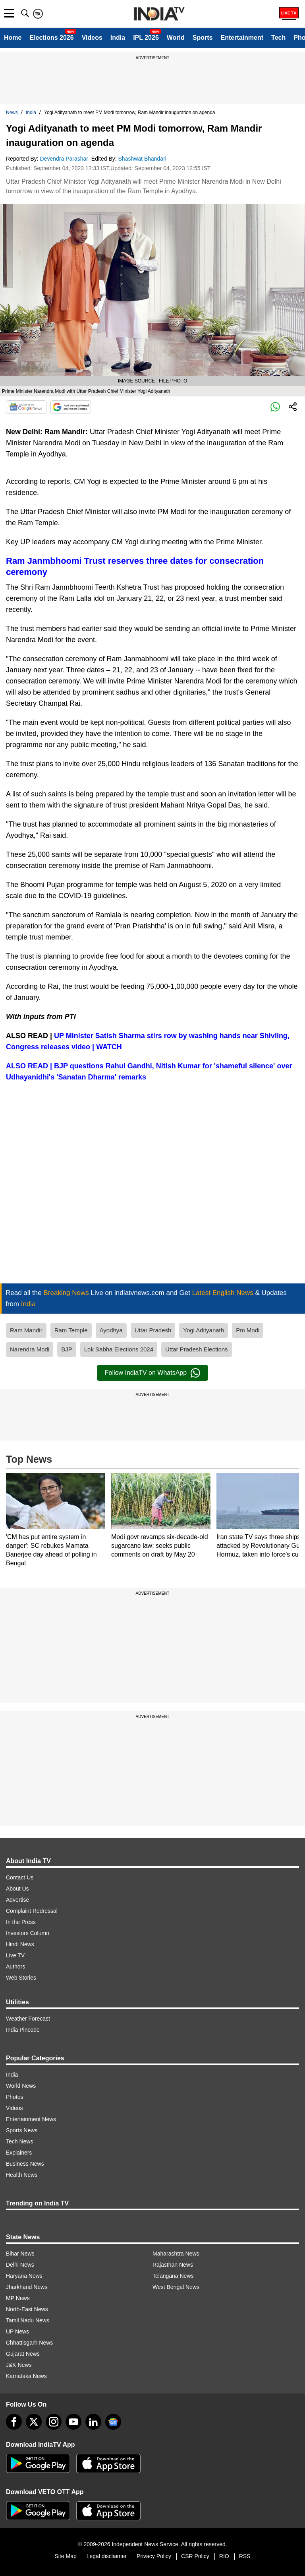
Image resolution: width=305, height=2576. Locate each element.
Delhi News (20, 2265)
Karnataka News (26, 2376)
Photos (14, 2097)
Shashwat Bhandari (143, 158)
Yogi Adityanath (203, 1330)
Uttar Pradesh (153, 1330)
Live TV (15, 1955)
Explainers (19, 2152)
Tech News (19, 2141)
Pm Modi (247, 1330)
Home (12, 37)
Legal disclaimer (107, 2556)
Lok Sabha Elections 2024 (118, 1349)
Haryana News (24, 2276)
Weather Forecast (28, 2018)
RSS (245, 2556)
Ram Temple (71, 1330)
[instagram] (54, 2422)
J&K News (19, 2365)
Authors (15, 1966)
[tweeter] (34, 2422)
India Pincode (23, 2030)
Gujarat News (23, 2354)
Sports (203, 37)
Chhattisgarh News (29, 2342)
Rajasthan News (172, 2265)
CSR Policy (195, 2556)
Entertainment (241, 37)
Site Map (65, 2556)
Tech (278, 37)
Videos (92, 37)
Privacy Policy (154, 2556)
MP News (18, 2298)
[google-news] (113, 2422)
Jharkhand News (26, 2287)
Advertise (17, 1900)
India (117, 37)
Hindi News (20, 1944)
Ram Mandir (26, 1330)
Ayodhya (111, 1330)
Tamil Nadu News (27, 2320)
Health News (21, 2175)
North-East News (27, 2309)
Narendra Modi (29, 1349)
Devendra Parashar (65, 158)
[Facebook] (14, 2422)
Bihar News (20, 2253)
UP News (17, 2331)
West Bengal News (175, 2287)
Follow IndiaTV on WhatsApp (152, 1373)
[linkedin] (93, 2422)
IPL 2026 (146, 37)
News (12, 112)
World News (21, 2086)
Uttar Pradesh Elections (196, 1349)
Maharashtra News (175, 2253)
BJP (66, 1349)
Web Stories (21, 1977)
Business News (25, 2164)
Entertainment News (31, 2119)
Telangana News (173, 2276)
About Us (17, 1888)
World (176, 37)
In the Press (21, 1922)
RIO (224, 2556)
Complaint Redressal (32, 1911)
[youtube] (73, 2422)
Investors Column (27, 1933)
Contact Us (19, 1877)
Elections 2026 (51, 37)
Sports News (21, 2130)
